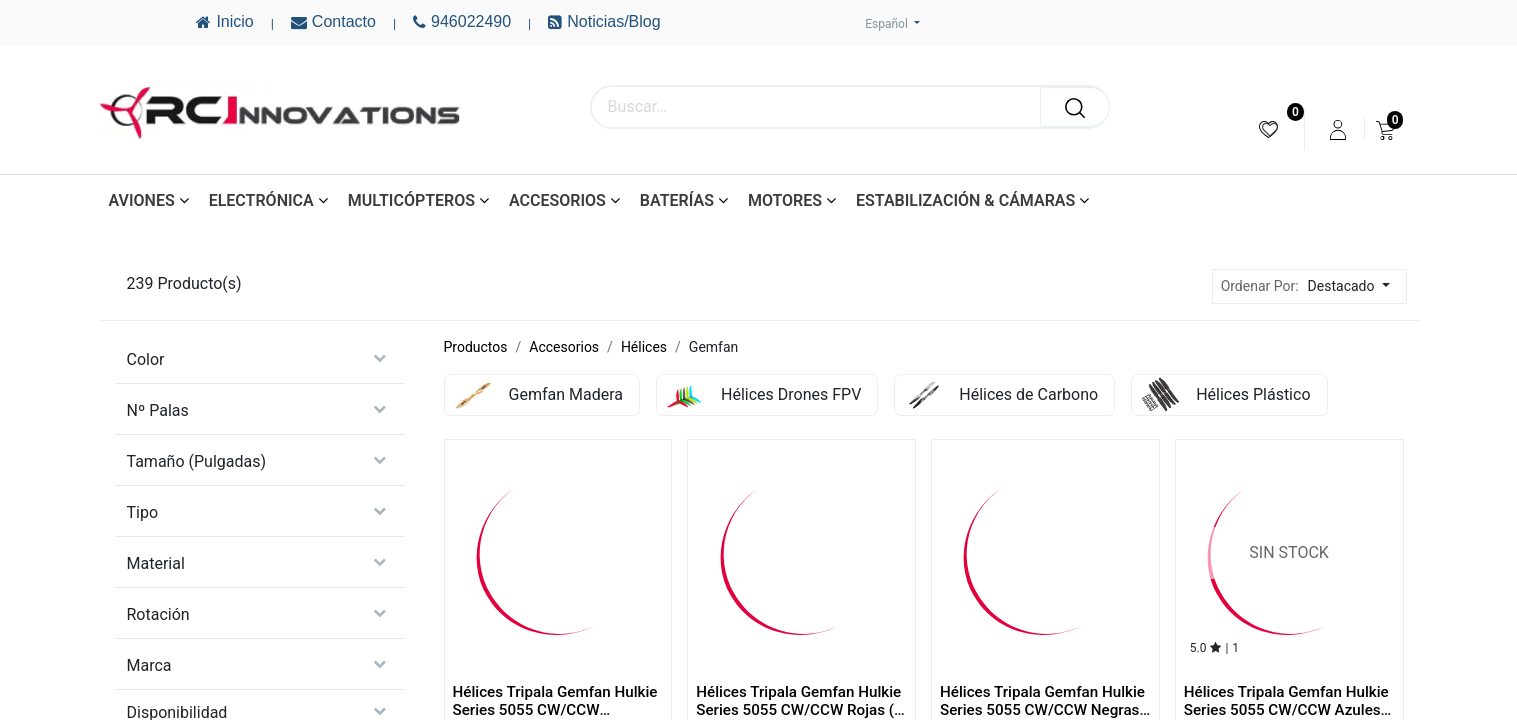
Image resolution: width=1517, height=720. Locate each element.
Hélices (644, 347)
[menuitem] (1268, 129)
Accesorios (564, 347)
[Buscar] (1075, 107)
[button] (1354, 286)
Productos (476, 347)
